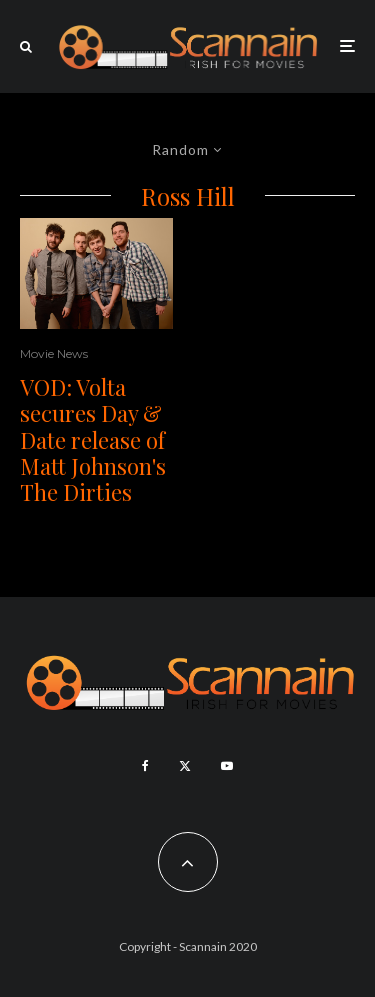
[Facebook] (145, 766)
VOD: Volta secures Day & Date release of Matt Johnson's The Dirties (93, 440)
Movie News (54, 353)
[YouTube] (227, 766)
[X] (185, 766)
